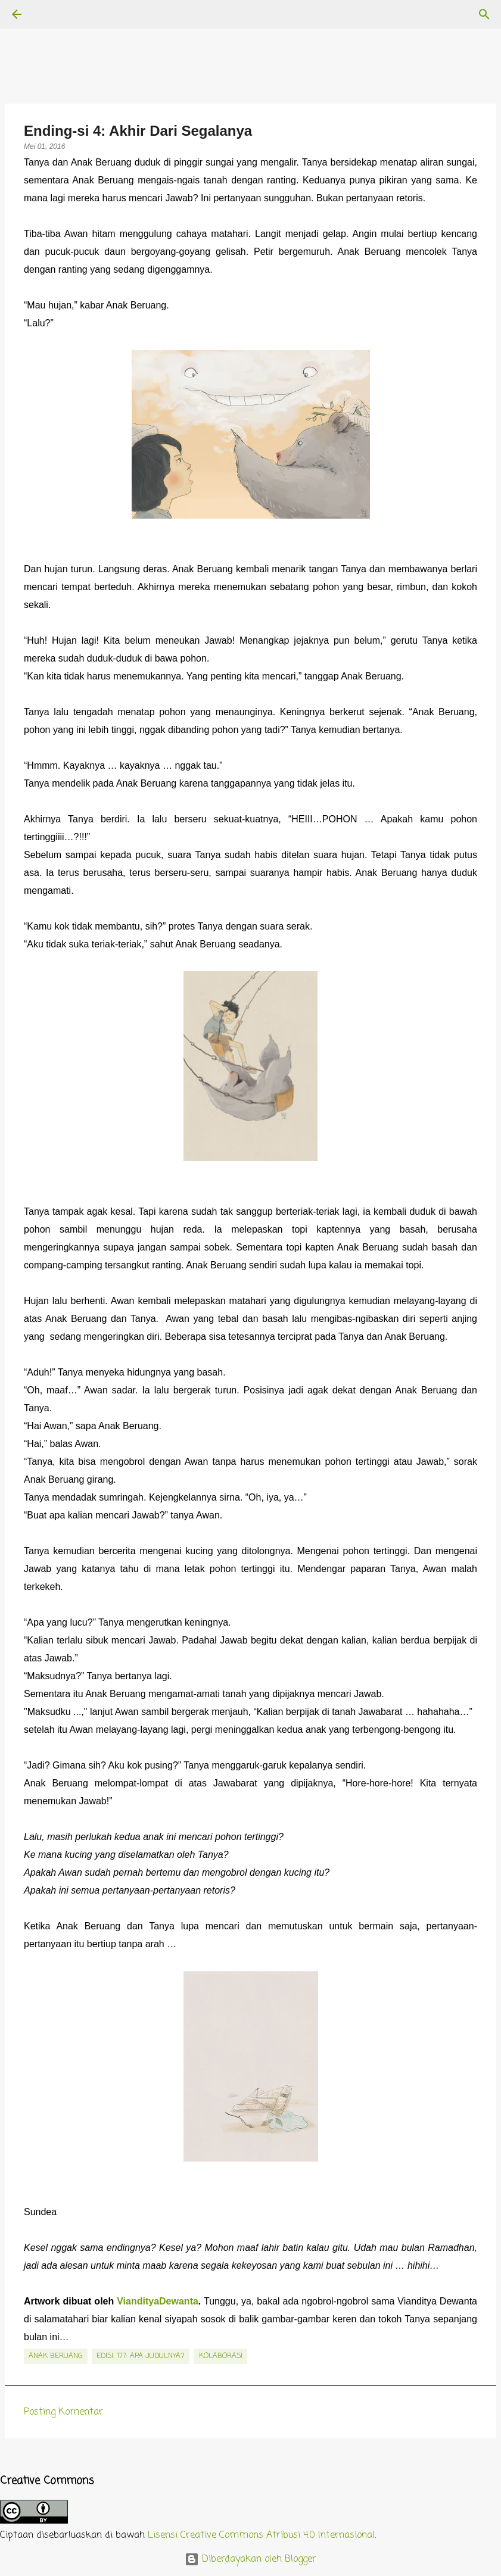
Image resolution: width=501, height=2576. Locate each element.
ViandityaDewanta (157, 2301)
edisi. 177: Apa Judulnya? (141, 2356)
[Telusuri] (50, 14)
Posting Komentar (63, 2412)
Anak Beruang (56, 2356)
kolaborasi (220, 2356)
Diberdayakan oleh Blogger (250, 2559)
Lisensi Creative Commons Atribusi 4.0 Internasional (261, 2535)
